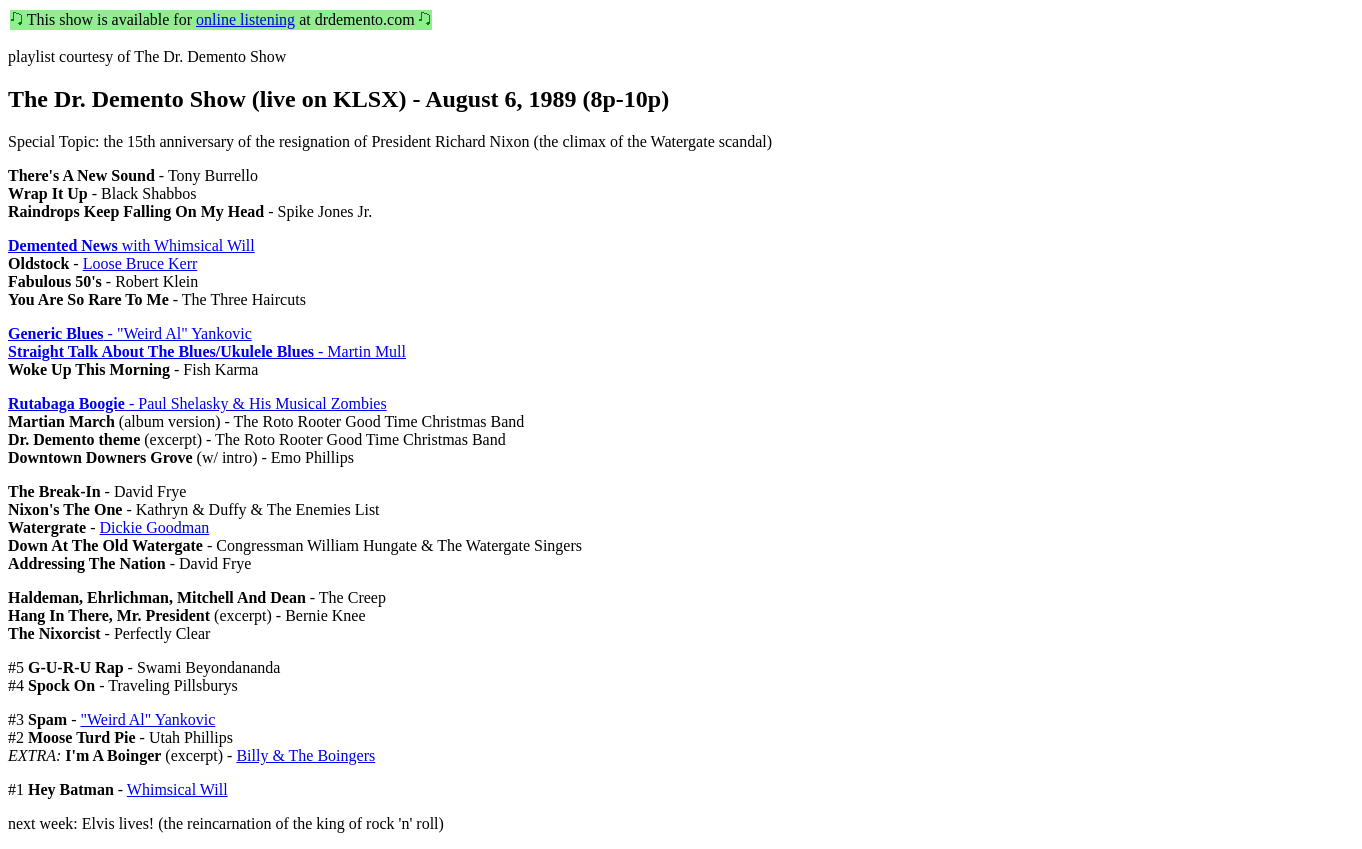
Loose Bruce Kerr (140, 263)
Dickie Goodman (155, 527)
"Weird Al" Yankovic (147, 719)
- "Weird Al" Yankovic (130, 333)
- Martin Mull (207, 351)
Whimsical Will (177, 789)
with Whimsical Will (131, 245)
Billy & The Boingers (305, 755)
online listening (245, 19)
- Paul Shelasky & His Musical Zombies (197, 403)
